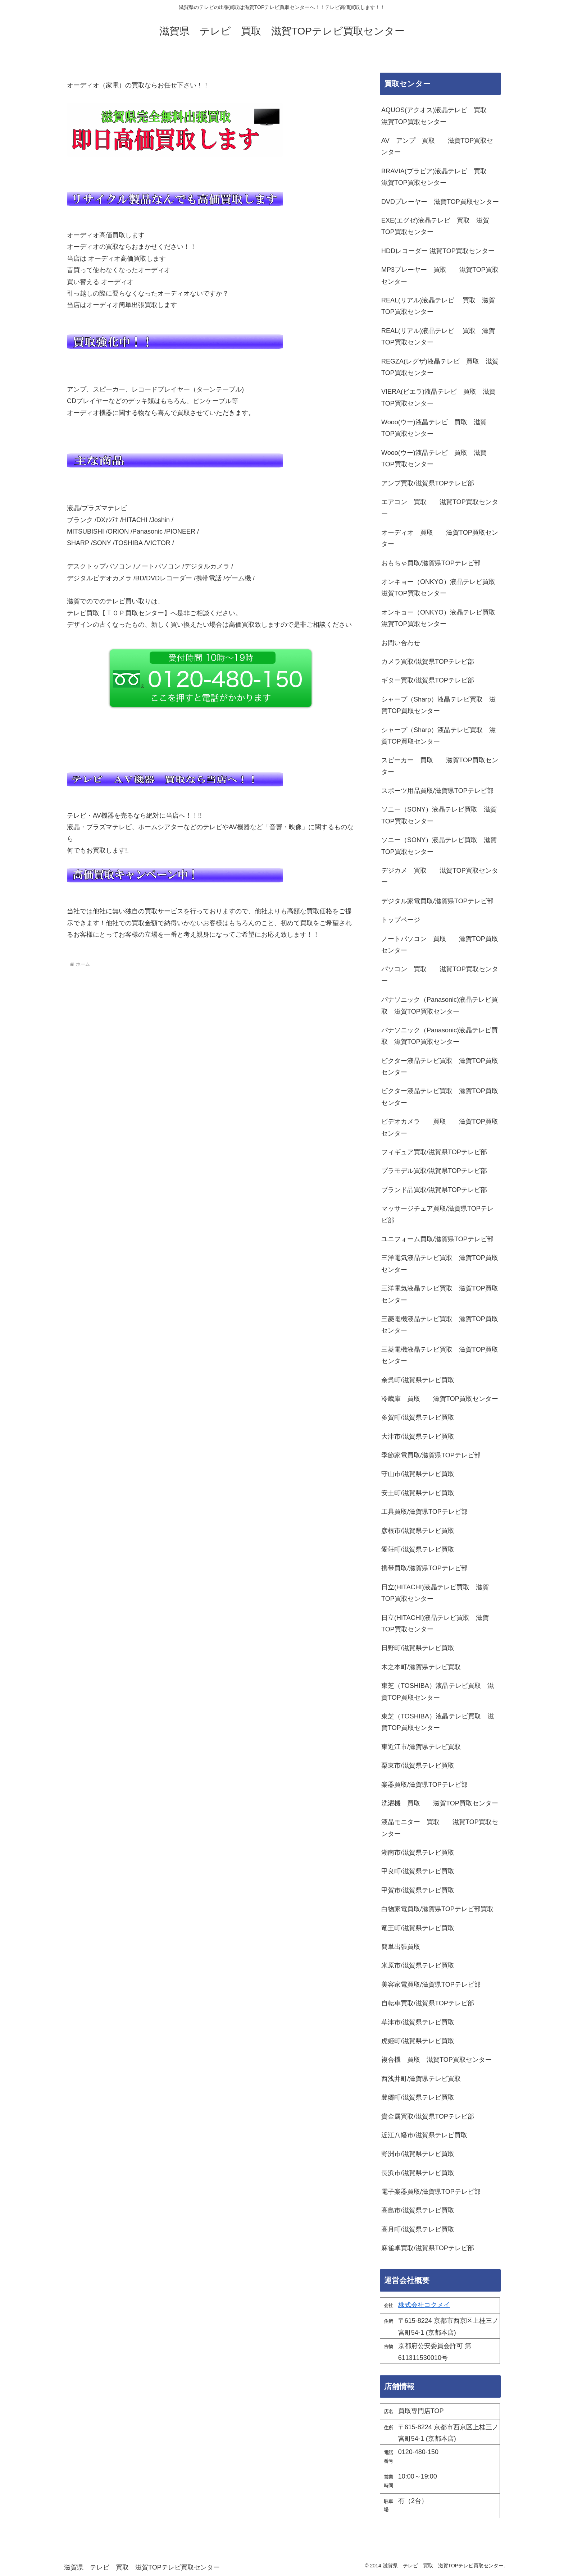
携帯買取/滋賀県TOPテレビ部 (424, 1568)
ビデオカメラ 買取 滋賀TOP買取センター (439, 1127)
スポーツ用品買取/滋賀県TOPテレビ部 (437, 790)
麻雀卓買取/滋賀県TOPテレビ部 (427, 2248)
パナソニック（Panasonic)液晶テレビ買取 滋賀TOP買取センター (439, 1005)
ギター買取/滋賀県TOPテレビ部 (427, 680)
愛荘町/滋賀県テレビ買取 (417, 1549)
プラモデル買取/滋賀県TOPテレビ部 (434, 1170)
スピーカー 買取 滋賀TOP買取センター (439, 766)
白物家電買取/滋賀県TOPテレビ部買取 (437, 1909)
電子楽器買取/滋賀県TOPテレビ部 (431, 2191)
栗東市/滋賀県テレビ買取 (417, 1765)
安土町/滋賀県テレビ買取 (417, 1493)
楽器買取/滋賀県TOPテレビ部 (424, 1784)
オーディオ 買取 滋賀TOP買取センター (439, 538)
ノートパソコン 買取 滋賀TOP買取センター (439, 944)
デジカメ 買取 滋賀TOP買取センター (439, 876)
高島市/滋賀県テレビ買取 (417, 2210)
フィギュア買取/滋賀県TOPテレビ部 (434, 1152)
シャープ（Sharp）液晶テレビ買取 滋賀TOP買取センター (438, 705)
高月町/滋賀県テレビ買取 (417, 2229)
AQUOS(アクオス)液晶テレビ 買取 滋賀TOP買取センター (437, 115)
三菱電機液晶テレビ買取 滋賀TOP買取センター (439, 1324)
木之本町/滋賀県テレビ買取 (421, 1667)
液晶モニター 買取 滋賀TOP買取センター (439, 1827)
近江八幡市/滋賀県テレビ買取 (424, 2135)
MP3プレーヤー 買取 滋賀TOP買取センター (440, 275)
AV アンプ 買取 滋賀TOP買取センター (437, 146)
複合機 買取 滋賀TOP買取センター (436, 2059)
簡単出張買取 (400, 1946)
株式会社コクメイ (424, 2304)
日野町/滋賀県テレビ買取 (417, 1648)
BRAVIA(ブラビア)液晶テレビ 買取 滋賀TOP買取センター (437, 177)
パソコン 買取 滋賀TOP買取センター (439, 974)
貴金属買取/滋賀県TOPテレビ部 (427, 2116)
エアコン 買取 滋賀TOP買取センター (439, 507)
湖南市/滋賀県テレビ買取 (417, 1852)
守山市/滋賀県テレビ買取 (417, 1473)
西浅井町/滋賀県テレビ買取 (421, 2078)
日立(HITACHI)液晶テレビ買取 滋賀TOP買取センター (435, 1593)
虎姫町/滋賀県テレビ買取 (417, 2041)
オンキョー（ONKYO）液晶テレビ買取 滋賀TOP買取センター (441, 587)
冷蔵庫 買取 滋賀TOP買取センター (439, 1398)
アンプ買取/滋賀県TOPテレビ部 (427, 483)
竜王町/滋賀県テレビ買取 (417, 1928)
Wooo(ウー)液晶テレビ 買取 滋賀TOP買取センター (434, 428)
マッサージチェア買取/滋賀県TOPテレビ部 (437, 1214)
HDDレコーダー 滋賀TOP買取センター (438, 251)
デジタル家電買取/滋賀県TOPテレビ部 (437, 901)
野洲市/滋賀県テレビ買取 (417, 2153)
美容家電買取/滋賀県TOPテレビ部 (431, 1984)
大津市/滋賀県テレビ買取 (417, 1436)
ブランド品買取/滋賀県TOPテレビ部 (434, 1189)
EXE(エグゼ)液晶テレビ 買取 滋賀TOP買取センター (435, 226)
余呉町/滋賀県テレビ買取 (417, 1380)
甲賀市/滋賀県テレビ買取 (417, 1890)
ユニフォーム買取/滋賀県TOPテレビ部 (437, 1239)
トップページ (400, 919)
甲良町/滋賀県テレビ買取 (417, 1871)
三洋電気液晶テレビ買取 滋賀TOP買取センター (439, 1263)
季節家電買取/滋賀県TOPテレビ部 (431, 1455)
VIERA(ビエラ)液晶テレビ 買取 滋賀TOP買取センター (438, 397)
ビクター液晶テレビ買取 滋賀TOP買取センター (439, 1066)
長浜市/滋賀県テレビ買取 (417, 2173)
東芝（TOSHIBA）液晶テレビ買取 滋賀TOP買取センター (437, 1691)
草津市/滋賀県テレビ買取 (417, 2022)
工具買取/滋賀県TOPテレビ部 (424, 1511)
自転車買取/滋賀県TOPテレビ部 (427, 2003)
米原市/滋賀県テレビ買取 (417, 1965)
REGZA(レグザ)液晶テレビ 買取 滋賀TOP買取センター (440, 367)
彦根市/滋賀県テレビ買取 (417, 1530)
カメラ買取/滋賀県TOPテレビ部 (427, 661)
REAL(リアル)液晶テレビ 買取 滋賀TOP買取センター (438, 306)
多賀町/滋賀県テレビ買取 (417, 1417)
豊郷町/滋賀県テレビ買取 (417, 2097)
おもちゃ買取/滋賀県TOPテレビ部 (431, 563)
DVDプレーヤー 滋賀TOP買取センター (440, 201)
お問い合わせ (400, 643)
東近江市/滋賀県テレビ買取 (421, 1746)
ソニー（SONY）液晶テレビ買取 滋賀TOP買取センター (439, 815)
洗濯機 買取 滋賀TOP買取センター (439, 1803)
